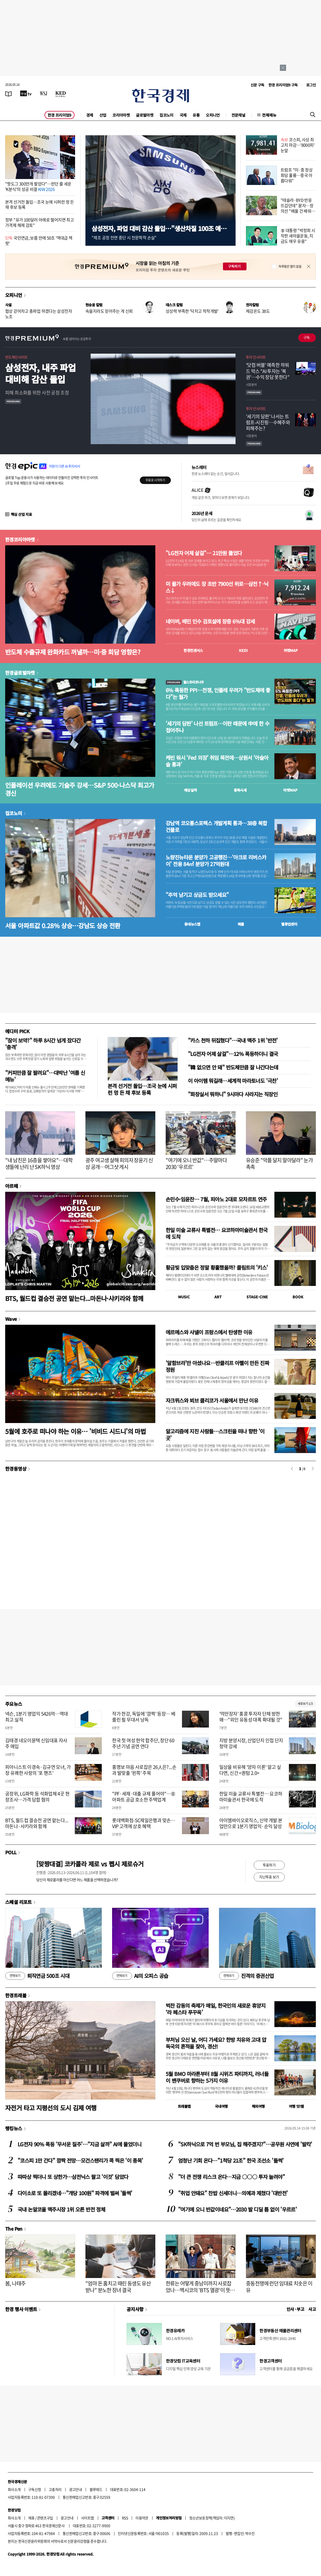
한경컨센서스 (193, 650)
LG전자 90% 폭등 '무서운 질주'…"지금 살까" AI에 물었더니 (79, 2144)
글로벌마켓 (144, 115)
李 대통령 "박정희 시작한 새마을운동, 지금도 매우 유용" (298, 235)
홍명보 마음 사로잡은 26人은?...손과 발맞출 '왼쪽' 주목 (144, 1769)
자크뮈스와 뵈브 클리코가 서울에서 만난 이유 (212, 1400)
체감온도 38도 (258, 311)
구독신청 (34, 2489)
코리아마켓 (121, 115)
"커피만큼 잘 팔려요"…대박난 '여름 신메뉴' (45, 1076)
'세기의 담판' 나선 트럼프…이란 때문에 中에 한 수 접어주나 (217, 727)
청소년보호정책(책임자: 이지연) (212, 2517)
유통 (196, 115)
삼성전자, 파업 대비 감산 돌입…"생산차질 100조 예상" (156, 232)
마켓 (291, 650)
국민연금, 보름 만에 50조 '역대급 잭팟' (38, 240)
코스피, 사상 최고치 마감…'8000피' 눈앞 (298, 144)
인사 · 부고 (295, 2309)
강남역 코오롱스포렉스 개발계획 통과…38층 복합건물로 (216, 826)
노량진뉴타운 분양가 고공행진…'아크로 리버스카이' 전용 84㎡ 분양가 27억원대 (216, 860)
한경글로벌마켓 (20, 672)
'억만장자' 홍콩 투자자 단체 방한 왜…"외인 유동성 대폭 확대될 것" (250, 1716)
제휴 (31, 2517)
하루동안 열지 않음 (290, 266)
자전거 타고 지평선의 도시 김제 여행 (51, 2108)
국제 (183, 115)
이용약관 (141, 2517)
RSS (125, 2517)
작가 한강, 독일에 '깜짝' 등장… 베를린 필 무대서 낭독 (143, 1716)
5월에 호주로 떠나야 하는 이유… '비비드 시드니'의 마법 (75, 1431)
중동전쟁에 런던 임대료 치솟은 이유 (279, 2287)
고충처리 (55, 2489)
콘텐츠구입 (45, 2517)
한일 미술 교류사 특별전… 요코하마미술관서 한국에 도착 (217, 1233)
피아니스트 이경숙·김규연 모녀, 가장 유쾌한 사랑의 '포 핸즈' (38, 1769)
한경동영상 (15, 1468)
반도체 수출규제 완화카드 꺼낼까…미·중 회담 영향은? (72, 652)
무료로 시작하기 (155, 480)
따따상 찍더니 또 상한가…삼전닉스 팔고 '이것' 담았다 (73, 2176)
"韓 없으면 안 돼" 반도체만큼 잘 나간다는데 (233, 1067)
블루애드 (96, 2489)
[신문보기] (8, 93)
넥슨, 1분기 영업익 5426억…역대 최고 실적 (36, 1716)
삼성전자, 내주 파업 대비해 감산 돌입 (40, 373)
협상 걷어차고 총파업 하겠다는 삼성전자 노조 (38, 313)
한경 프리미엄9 (59, 115)
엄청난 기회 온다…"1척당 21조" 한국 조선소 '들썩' (231, 2160)
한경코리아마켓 (20, 539)
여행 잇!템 (296, 2106)
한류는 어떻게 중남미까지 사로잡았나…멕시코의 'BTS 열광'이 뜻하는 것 (200, 2290)
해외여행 (258, 2106)
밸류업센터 (289, 924)
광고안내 (75, 2489)
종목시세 (240, 790)
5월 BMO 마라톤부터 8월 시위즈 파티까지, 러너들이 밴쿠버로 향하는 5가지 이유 (217, 2077)
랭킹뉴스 (13, 2128)
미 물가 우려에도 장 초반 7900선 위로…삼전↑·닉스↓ (217, 587)
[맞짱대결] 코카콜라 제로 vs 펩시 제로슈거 (89, 1863)
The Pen (14, 2228)
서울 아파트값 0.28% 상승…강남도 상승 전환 (62, 925)
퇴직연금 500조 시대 (37, 1976)
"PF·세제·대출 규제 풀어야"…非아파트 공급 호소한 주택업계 (143, 1796)
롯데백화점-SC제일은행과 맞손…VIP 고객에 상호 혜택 (143, 1823)
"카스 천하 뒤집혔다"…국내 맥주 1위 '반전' (233, 1040)
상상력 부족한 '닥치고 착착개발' (192, 311)
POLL (11, 1852)
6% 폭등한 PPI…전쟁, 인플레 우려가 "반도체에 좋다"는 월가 (218, 693)
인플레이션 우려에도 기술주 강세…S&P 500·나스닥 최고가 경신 (79, 789)
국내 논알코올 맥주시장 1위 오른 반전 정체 (61, 2209)
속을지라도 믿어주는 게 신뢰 (109, 311)
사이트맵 (87, 2517)
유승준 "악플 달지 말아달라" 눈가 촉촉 (279, 1163)
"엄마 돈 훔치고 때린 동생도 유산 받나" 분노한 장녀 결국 (118, 2287)
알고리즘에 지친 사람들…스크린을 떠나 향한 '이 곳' (215, 1434)
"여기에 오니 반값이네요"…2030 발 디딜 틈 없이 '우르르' (237, 2209)
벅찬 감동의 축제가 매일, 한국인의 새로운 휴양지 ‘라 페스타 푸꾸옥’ (215, 2009)
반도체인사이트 (16, 357)
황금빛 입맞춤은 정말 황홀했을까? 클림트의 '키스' (217, 1267)
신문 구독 (257, 84)
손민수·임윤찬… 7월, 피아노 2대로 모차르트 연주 (216, 1199)
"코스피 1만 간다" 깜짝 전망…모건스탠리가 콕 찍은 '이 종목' (80, 2160)
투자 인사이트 (256, 357)
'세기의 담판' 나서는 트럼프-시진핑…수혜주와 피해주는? (268, 422)
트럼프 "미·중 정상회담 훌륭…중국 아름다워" (296, 175)
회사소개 (14, 2489)
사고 (312, 2309)
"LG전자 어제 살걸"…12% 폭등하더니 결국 (233, 1054)
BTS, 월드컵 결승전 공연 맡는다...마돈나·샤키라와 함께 (74, 1298)
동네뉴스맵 (192, 924)
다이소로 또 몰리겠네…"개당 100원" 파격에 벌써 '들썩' (75, 2193)
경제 (89, 115)
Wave (11, 1318)
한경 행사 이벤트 (21, 2309)
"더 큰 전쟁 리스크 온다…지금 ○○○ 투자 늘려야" (231, 2176)
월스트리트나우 (185, 682)
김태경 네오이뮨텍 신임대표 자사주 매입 (36, 1743)
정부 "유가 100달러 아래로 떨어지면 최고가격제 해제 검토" (39, 222)
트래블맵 (184, 2106)
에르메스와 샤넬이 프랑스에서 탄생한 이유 (209, 1332)
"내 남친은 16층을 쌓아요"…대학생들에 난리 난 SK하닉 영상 (38, 1163)
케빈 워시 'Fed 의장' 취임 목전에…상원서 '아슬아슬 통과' (217, 761)
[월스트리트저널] (43, 93)
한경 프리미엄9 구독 (283, 84)
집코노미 (166, 115)
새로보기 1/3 (305, 1703)
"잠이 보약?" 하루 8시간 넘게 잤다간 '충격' (43, 1044)
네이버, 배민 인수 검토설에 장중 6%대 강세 (210, 621)
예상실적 (190, 790)
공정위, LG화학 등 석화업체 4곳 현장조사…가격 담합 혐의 (37, 1796)
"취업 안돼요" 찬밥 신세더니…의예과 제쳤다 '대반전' (233, 2193)
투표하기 (269, 1864)
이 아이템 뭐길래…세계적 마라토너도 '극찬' (233, 1080)
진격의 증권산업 (246, 1976)
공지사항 (135, 2309)
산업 (102, 115)
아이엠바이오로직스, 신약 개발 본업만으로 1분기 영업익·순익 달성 (250, 1823)
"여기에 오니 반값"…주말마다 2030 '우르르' (196, 1163)
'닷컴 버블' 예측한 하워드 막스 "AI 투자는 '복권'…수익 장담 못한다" (267, 371)
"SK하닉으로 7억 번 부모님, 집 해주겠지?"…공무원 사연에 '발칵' (245, 2144)
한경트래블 (15, 1995)
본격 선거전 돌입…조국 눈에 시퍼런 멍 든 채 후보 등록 (39, 204)
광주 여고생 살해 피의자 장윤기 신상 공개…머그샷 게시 (119, 1163)
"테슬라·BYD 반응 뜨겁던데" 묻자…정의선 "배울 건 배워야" (297, 208)
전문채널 (238, 115)
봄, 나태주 (15, 2283)
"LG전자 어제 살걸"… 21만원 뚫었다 (204, 553)
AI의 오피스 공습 (140, 1976)
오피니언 (213, 115)
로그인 (311, 84)
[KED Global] (60, 93)
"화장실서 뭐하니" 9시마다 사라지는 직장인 (233, 1094)
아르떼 (11, 1185)
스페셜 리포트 (18, 1902)
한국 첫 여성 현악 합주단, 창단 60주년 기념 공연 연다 (143, 1743)
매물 (241, 924)
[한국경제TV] (26, 93)
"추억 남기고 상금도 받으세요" (197, 894)
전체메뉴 (269, 115)
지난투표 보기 (269, 1876)
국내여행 (221, 2106)
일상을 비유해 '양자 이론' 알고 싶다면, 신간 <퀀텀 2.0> (250, 1769)
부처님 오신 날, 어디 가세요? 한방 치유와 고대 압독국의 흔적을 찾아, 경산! (216, 2043)
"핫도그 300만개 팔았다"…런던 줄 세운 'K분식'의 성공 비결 (38, 186)
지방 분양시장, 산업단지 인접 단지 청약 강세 (251, 1743)
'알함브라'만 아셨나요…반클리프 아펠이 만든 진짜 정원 (217, 1366)
